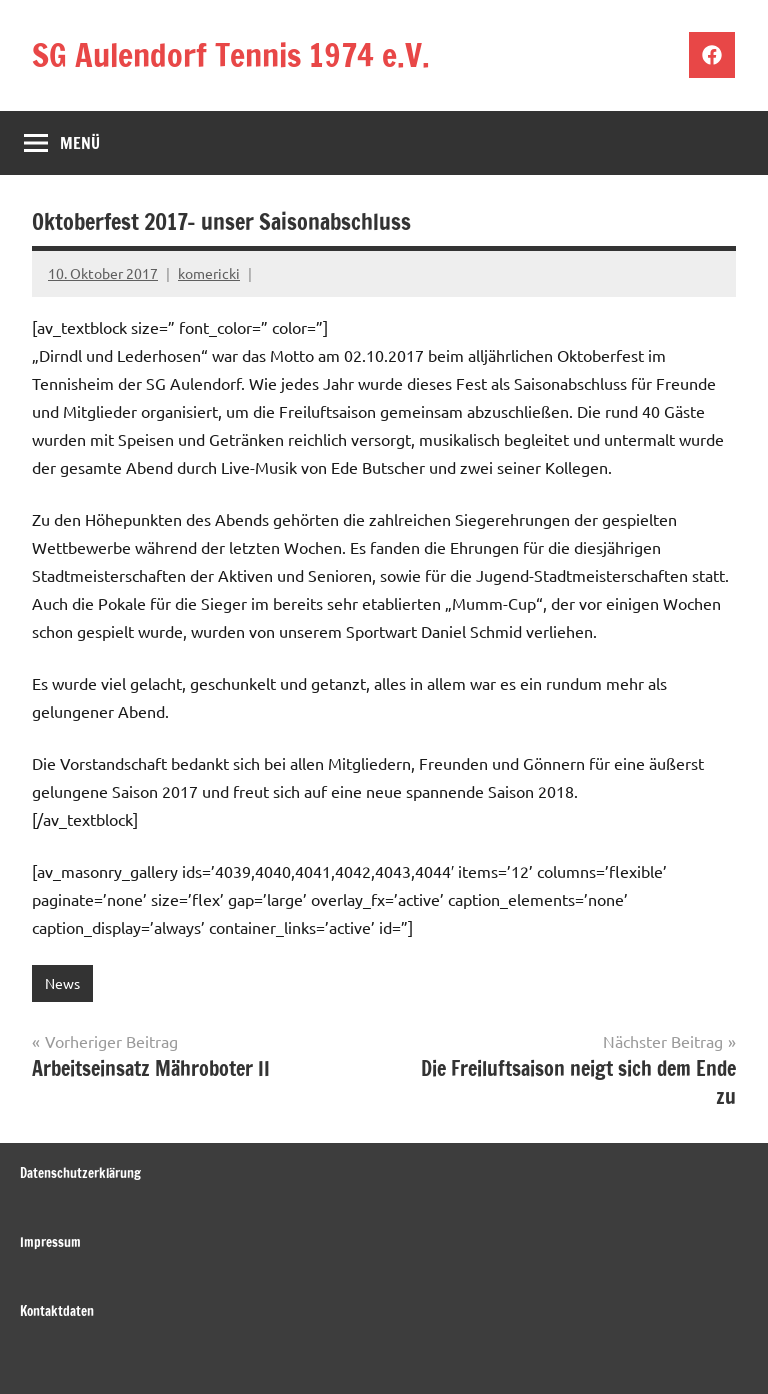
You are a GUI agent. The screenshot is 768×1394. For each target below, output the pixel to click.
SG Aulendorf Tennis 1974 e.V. (231, 55)
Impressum (50, 1242)
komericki (209, 273)
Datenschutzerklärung (80, 1173)
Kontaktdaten (57, 1311)
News (62, 983)
